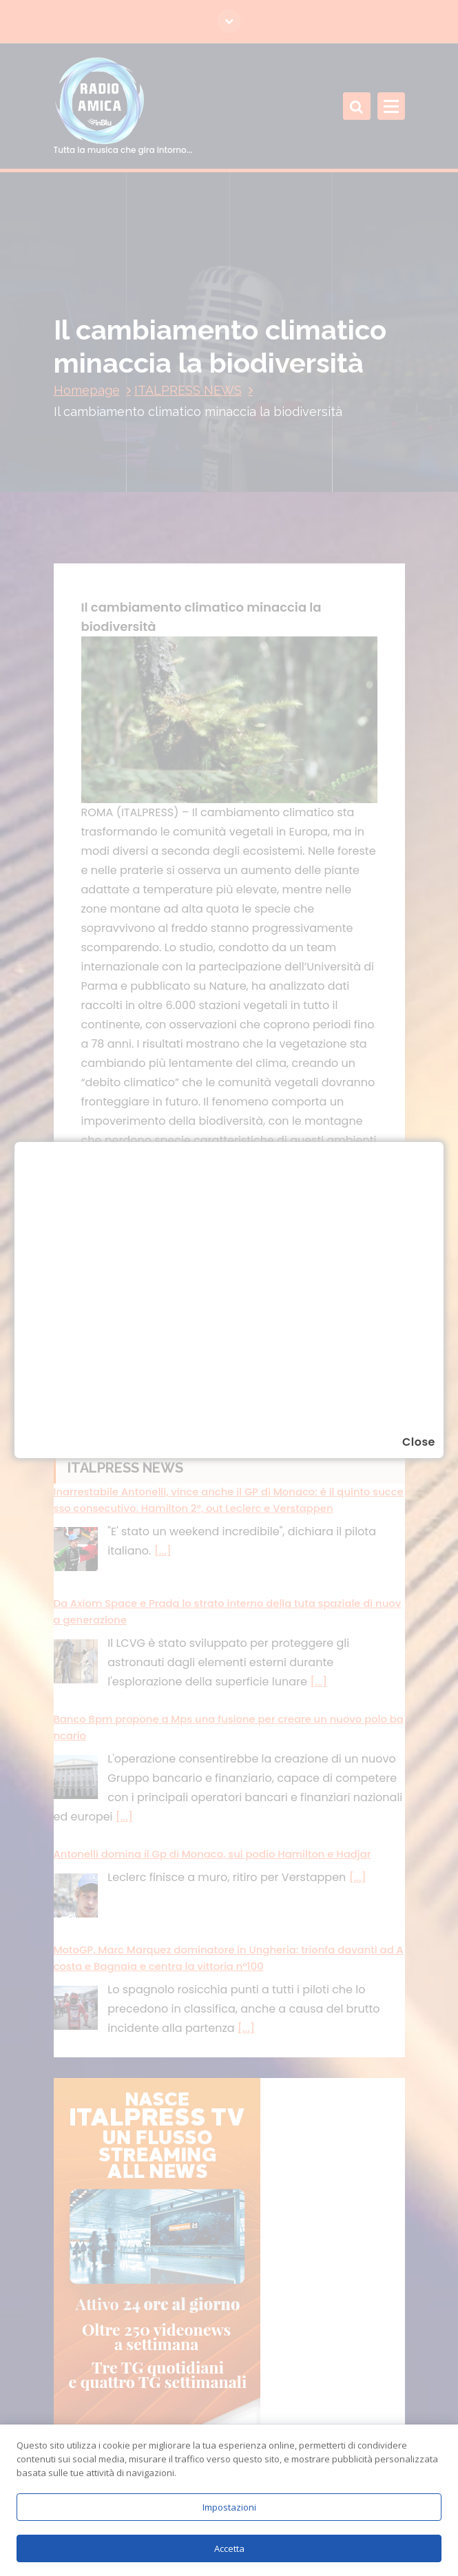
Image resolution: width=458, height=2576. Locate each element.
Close (418, 1442)
